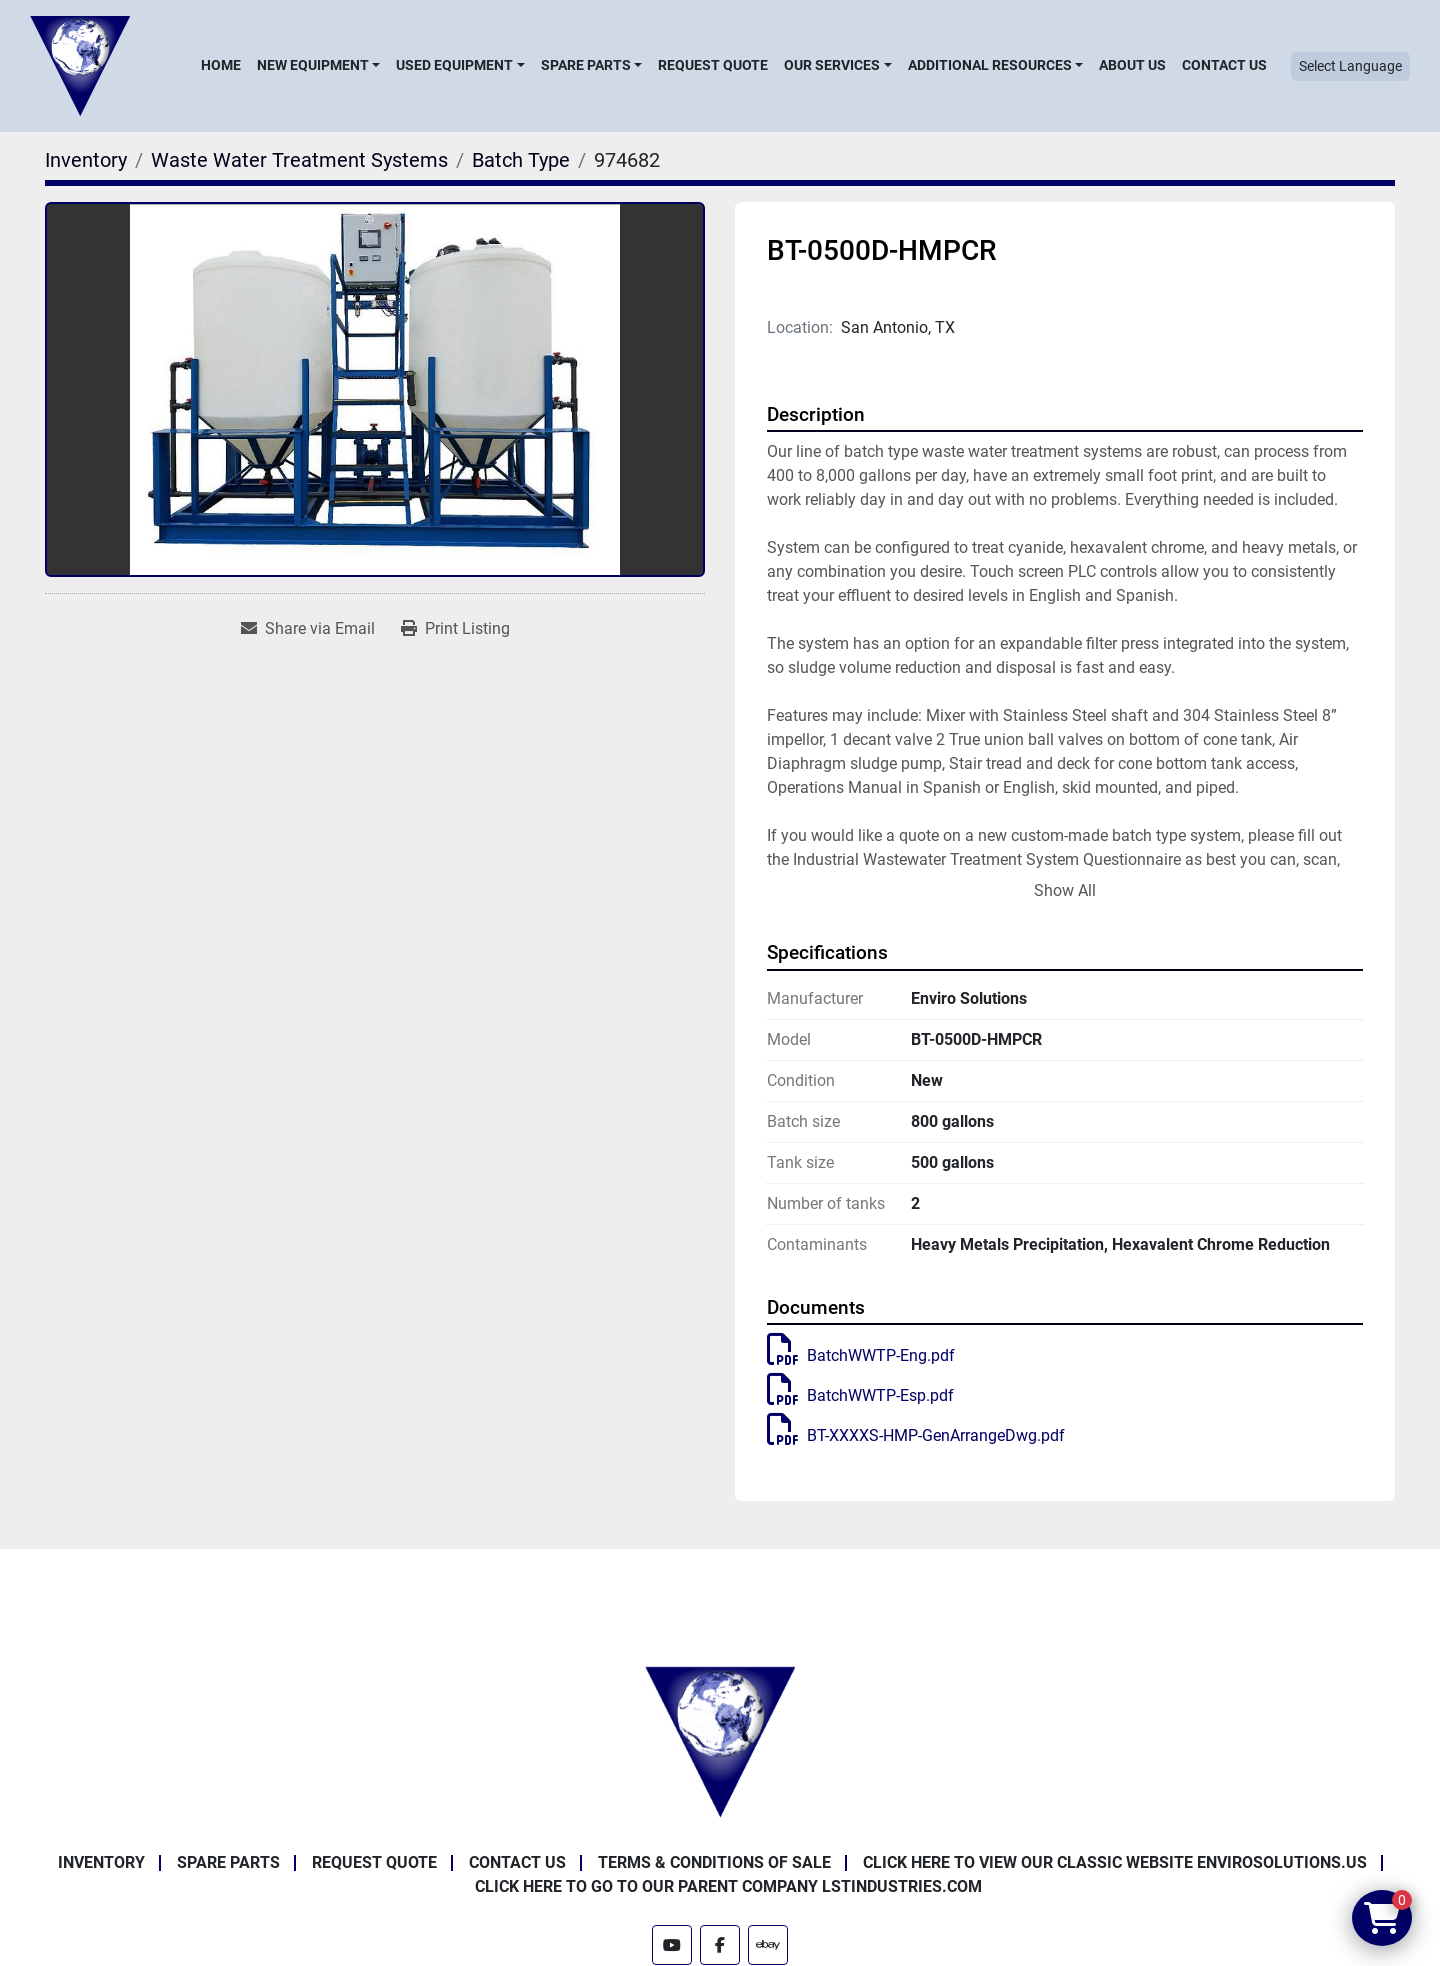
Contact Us (1224, 65)
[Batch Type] (521, 160)
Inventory (101, 1862)
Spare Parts (586, 65)
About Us (1132, 65)
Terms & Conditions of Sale (714, 1862)
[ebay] (768, 1945)
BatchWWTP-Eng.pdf (861, 1355)
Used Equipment (454, 65)
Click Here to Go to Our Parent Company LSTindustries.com (728, 1886)
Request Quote (713, 65)
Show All (1065, 890)
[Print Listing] (455, 629)
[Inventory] (86, 160)
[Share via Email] (308, 629)
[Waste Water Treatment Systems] (299, 160)
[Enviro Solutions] (720, 1740)
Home (221, 65)
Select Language (1350, 66)
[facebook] (720, 1945)
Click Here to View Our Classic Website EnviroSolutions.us (1115, 1862)
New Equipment (313, 65)
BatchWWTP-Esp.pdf (860, 1395)
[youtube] (672, 1945)
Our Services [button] (832, 65)
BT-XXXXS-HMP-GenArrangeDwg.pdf (916, 1435)
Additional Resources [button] (990, 65)
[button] (318, 65)
